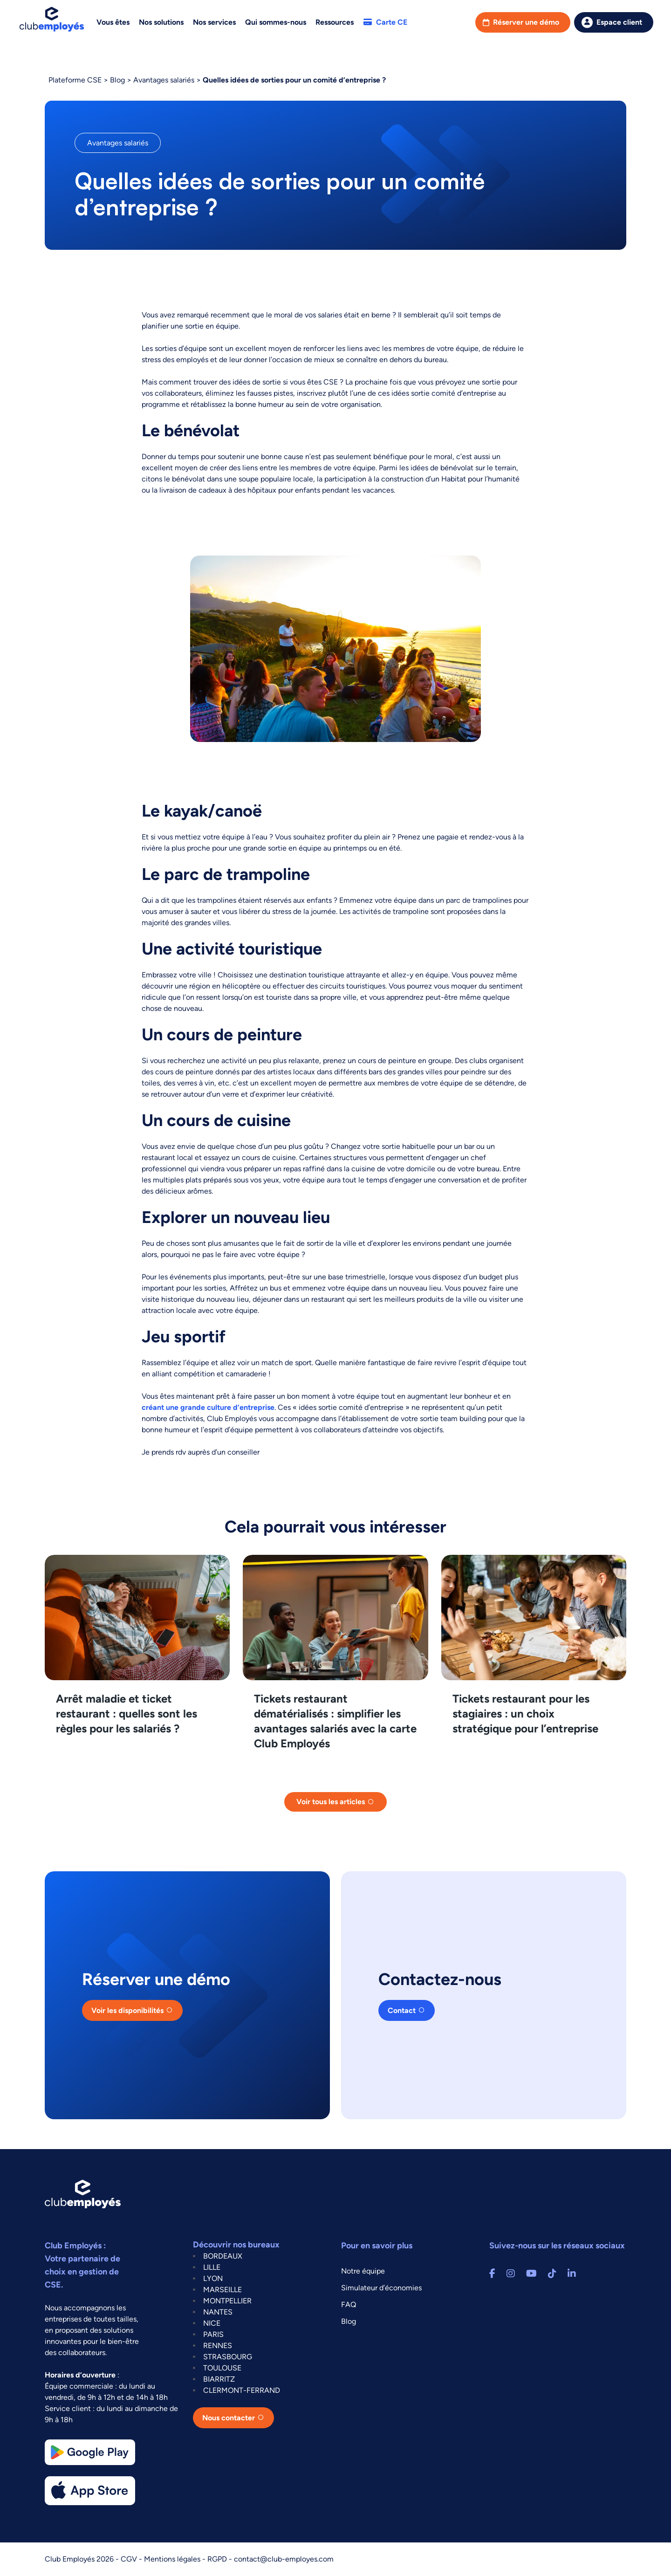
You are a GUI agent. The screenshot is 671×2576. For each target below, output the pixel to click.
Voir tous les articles (330, 1801)
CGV (130, 2559)
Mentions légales (173, 2559)
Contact (402, 2010)
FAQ (348, 2304)
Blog (117, 80)
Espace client (619, 22)
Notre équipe (363, 2271)
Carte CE (385, 22)
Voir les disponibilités (127, 2010)
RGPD (218, 2559)
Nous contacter (228, 2417)
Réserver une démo (526, 22)
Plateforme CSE (75, 80)
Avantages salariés (163, 80)
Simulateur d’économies (381, 2287)
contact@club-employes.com (284, 2559)
